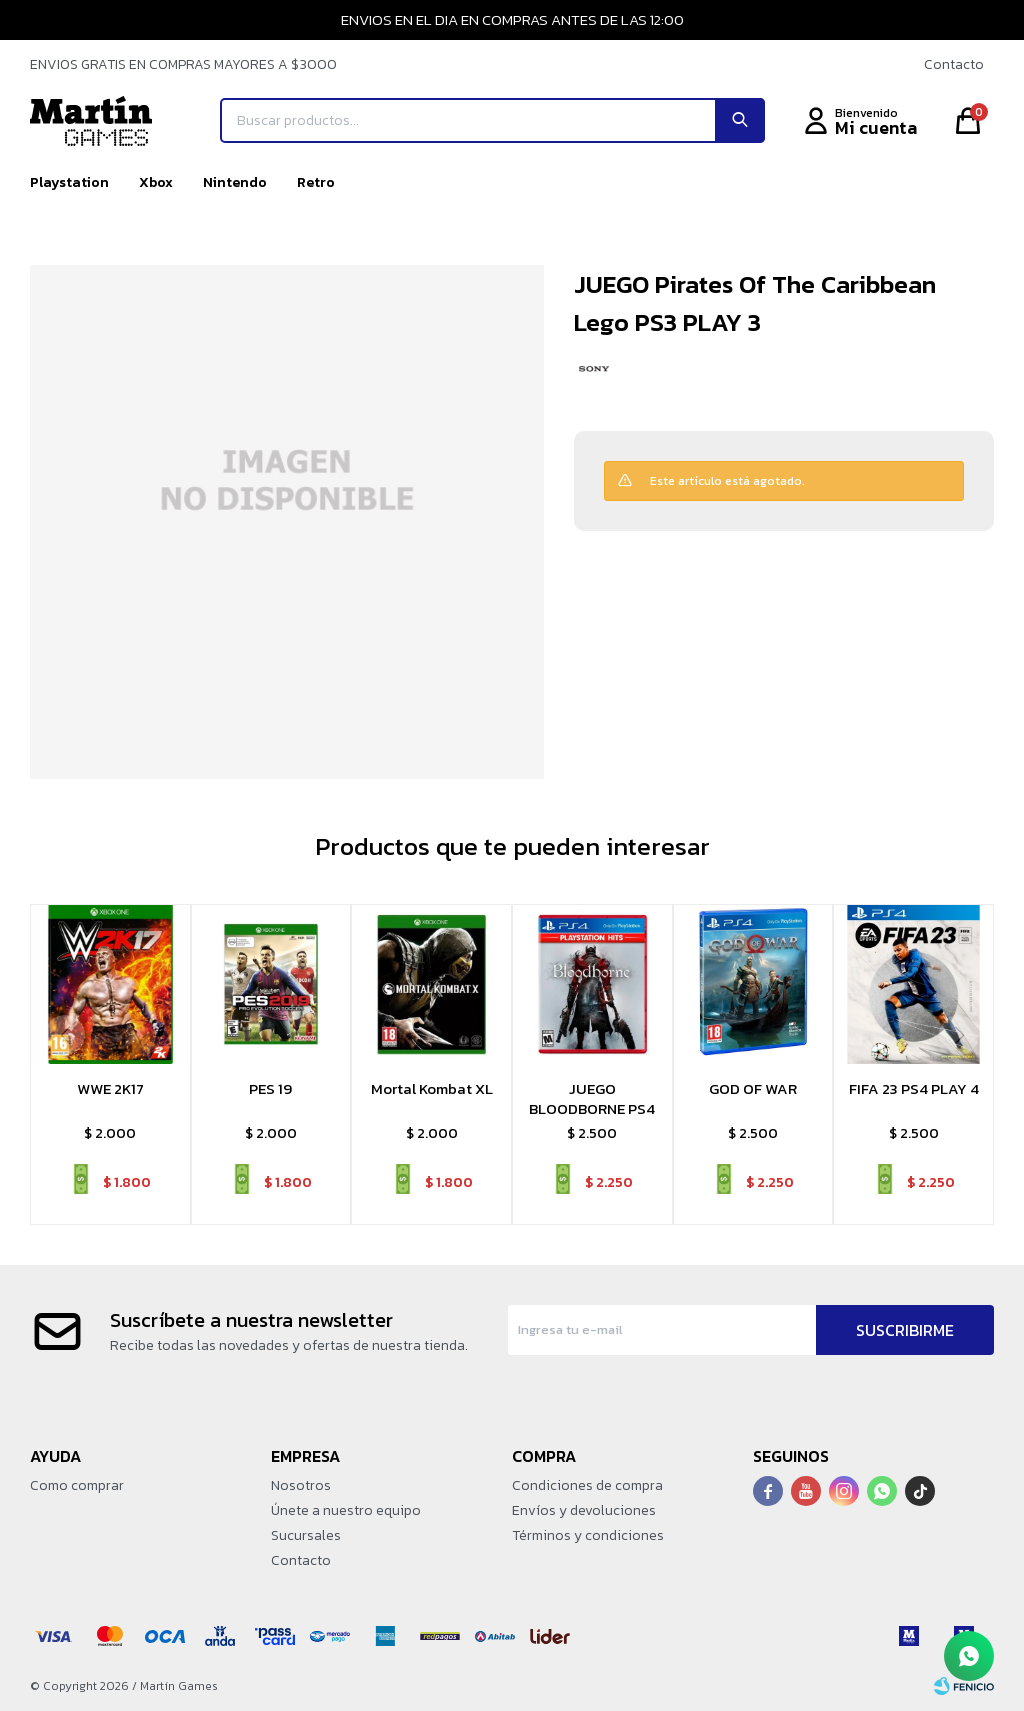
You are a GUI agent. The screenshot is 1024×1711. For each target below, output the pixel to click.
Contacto (954, 64)
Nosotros (301, 1485)
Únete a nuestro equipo (346, 1510)
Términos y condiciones (588, 1535)
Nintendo (235, 182)
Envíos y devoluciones (584, 1510)
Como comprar (77, 1485)
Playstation (69, 182)
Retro (316, 182)
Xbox (156, 182)
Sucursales (306, 1535)
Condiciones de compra (587, 1485)
